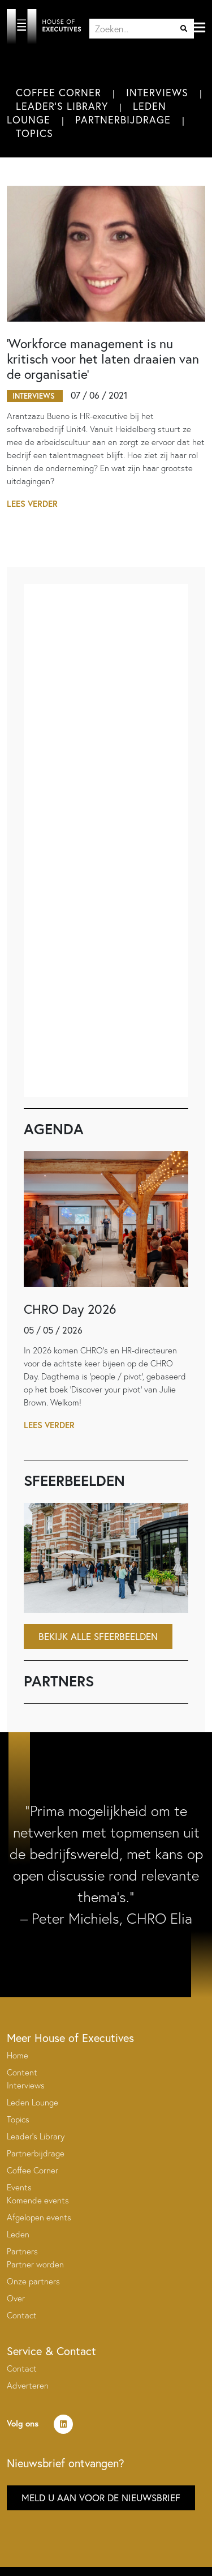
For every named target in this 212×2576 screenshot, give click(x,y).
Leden (18, 2234)
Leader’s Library (35, 2136)
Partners (22, 2251)
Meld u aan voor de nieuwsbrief (100, 2497)
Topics (34, 133)
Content (22, 2072)
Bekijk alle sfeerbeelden (98, 1636)
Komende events (38, 2200)
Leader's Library (62, 106)
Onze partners (33, 2281)
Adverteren (28, 2385)
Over (16, 2298)
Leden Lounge (32, 2102)
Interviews (157, 92)
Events (19, 2187)
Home (17, 2055)
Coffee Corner (58, 92)
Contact (22, 2315)
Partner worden (35, 2264)
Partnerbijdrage (123, 119)
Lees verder (32, 503)
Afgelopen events (39, 2217)
